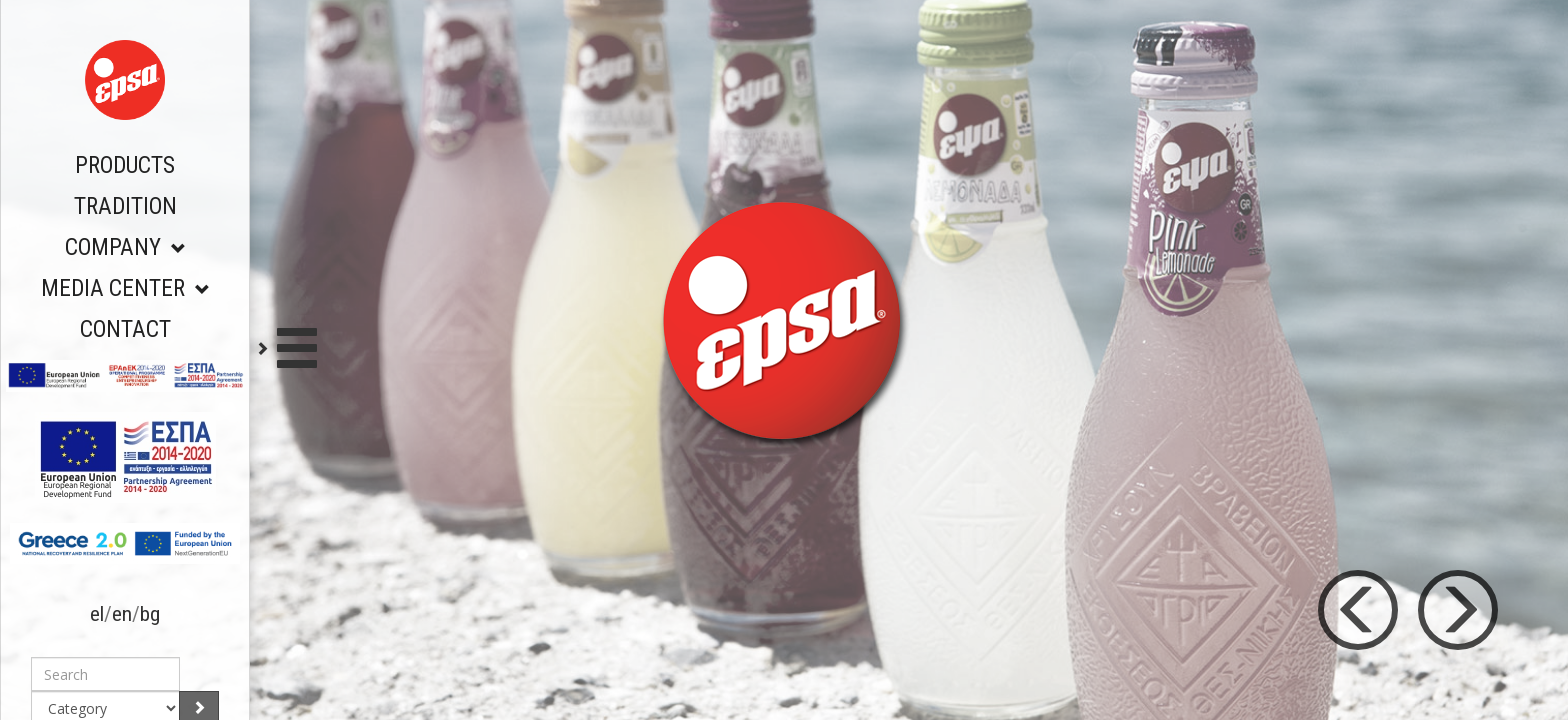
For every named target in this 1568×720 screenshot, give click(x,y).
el (97, 614)
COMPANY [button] (125, 247)
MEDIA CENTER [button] (125, 288)
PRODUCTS (125, 165)
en (122, 614)
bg (150, 614)
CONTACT (125, 329)
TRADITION (125, 206)
